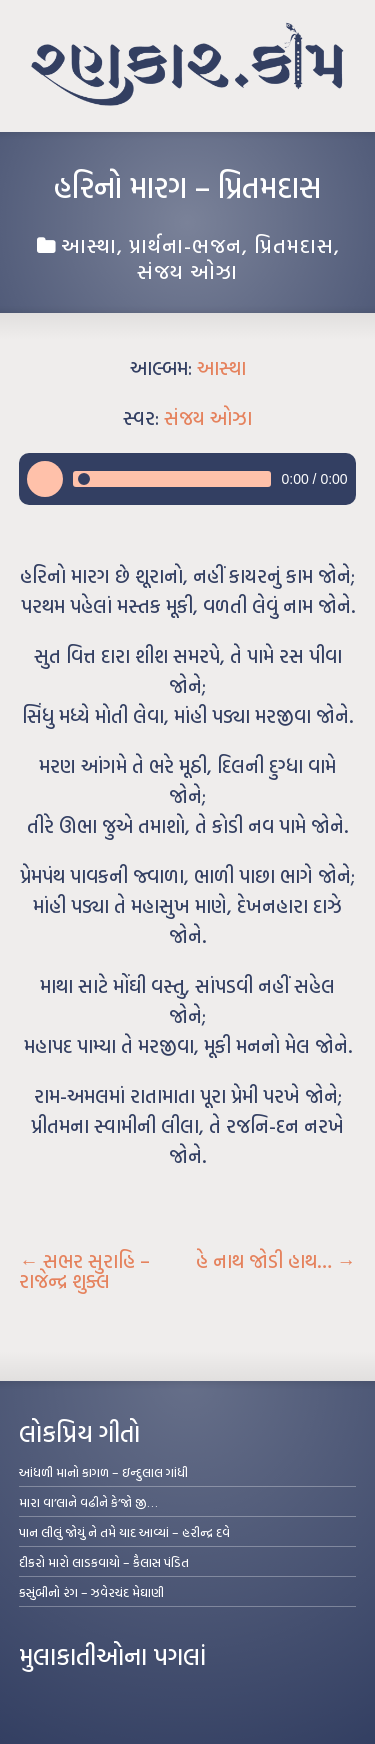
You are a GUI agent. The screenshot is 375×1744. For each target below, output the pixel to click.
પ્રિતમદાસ (294, 245)
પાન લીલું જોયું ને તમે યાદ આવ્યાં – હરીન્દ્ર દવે (124, 1532)
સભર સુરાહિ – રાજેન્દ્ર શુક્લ (84, 1271)
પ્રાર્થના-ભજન (185, 245)
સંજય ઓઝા (187, 271)
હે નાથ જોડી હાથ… (276, 1261)
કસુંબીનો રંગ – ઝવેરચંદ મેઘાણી (91, 1592)
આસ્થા (89, 245)
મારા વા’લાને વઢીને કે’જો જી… (88, 1502)
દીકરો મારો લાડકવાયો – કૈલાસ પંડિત (104, 1562)
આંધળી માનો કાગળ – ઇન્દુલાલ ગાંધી (103, 1472)
